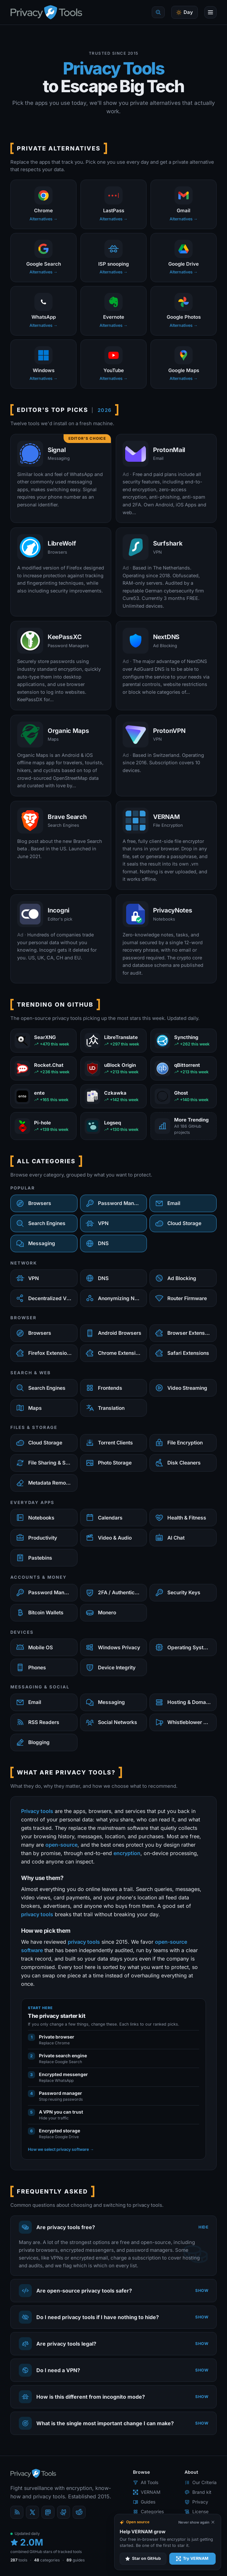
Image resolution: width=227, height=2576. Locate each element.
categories (47, 2560)
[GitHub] (63, 2512)
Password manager (60, 2093)
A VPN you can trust (61, 2112)
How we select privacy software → (61, 2149)
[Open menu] (210, 12)
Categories (148, 2511)
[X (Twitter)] (32, 2512)
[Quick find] (158, 12)
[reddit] (79, 2512)
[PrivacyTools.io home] (46, 12)
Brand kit (198, 2492)
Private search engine (63, 2055)
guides (75, 2560)
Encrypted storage (59, 2130)
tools (18, 2560)
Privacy (196, 2501)
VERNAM (147, 2492)
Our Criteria (201, 2482)
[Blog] (16, 2512)
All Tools (145, 2482)
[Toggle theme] (184, 12)
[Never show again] (197, 2522)
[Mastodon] (48, 2512)
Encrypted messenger (63, 2074)
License (197, 2511)
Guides (144, 2501)
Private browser (56, 2037)
